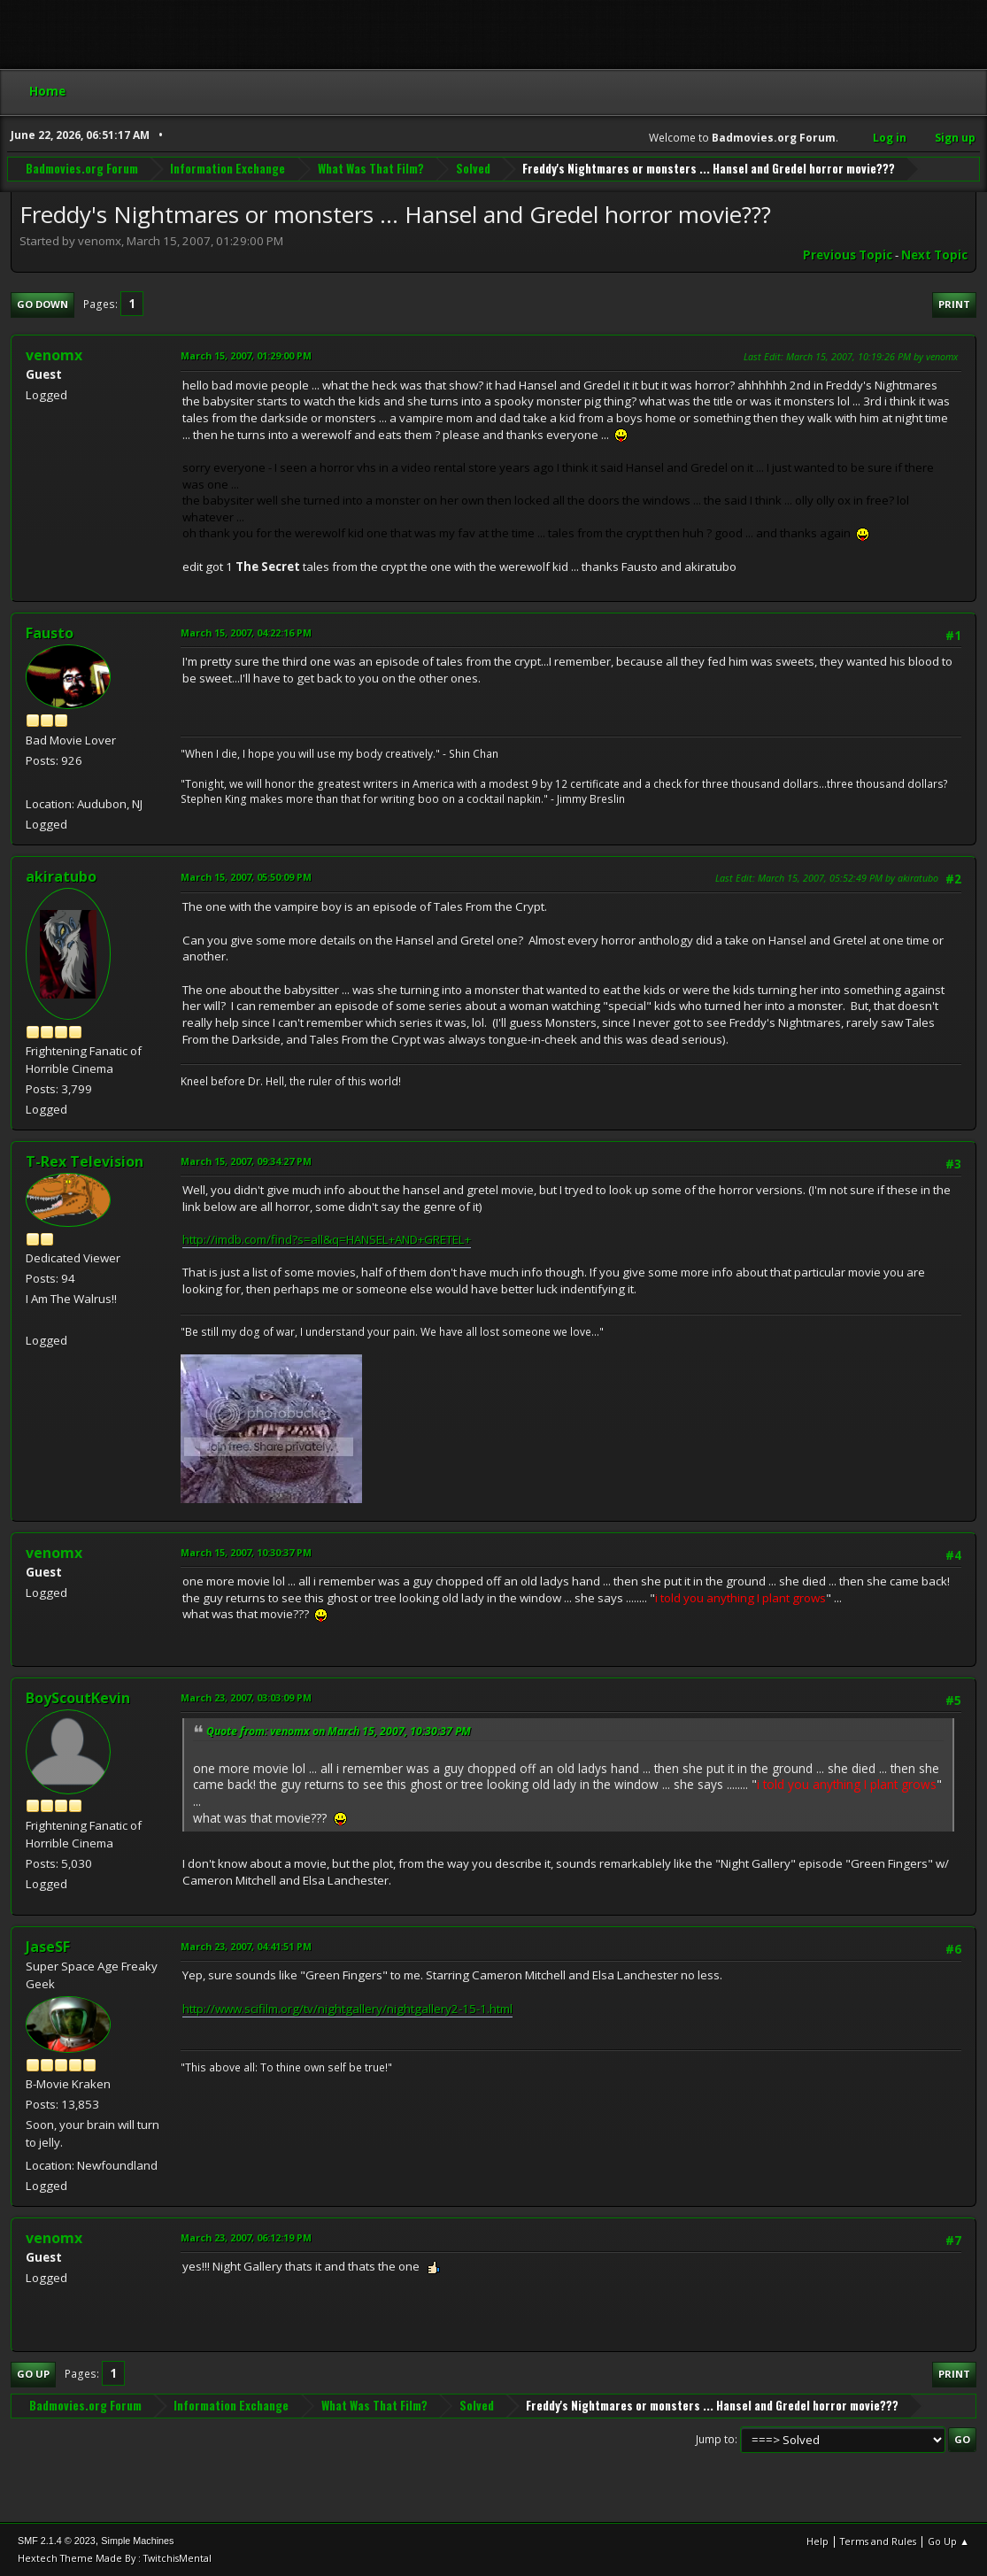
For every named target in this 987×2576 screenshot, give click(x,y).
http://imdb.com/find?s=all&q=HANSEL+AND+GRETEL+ (326, 1239)
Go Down (42, 304)
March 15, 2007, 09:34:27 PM (246, 1161)
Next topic (934, 255)
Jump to (715, 2439)
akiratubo (61, 876)
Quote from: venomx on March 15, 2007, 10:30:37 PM (338, 1731)
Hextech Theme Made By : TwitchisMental (115, 2557)
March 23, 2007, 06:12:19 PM (246, 2237)
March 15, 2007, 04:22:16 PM (246, 632)
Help (817, 2541)
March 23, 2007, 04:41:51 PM (246, 1946)
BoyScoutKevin (78, 1698)
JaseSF (48, 1946)
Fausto (49, 633)
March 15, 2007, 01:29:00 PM (246, 355)
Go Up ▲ (948, 2541)
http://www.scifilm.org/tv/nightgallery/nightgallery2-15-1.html (347, 2009)
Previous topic (847, 255)
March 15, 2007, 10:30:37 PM (246, 1552)
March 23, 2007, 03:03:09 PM (246, 1697)
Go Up (33, 2373)
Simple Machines (137, 2540)
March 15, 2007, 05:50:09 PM (246, 876)
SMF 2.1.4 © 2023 (57, 2540)
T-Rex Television (84, 1161)
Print (954, 304)
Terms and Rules (878, 2541)
